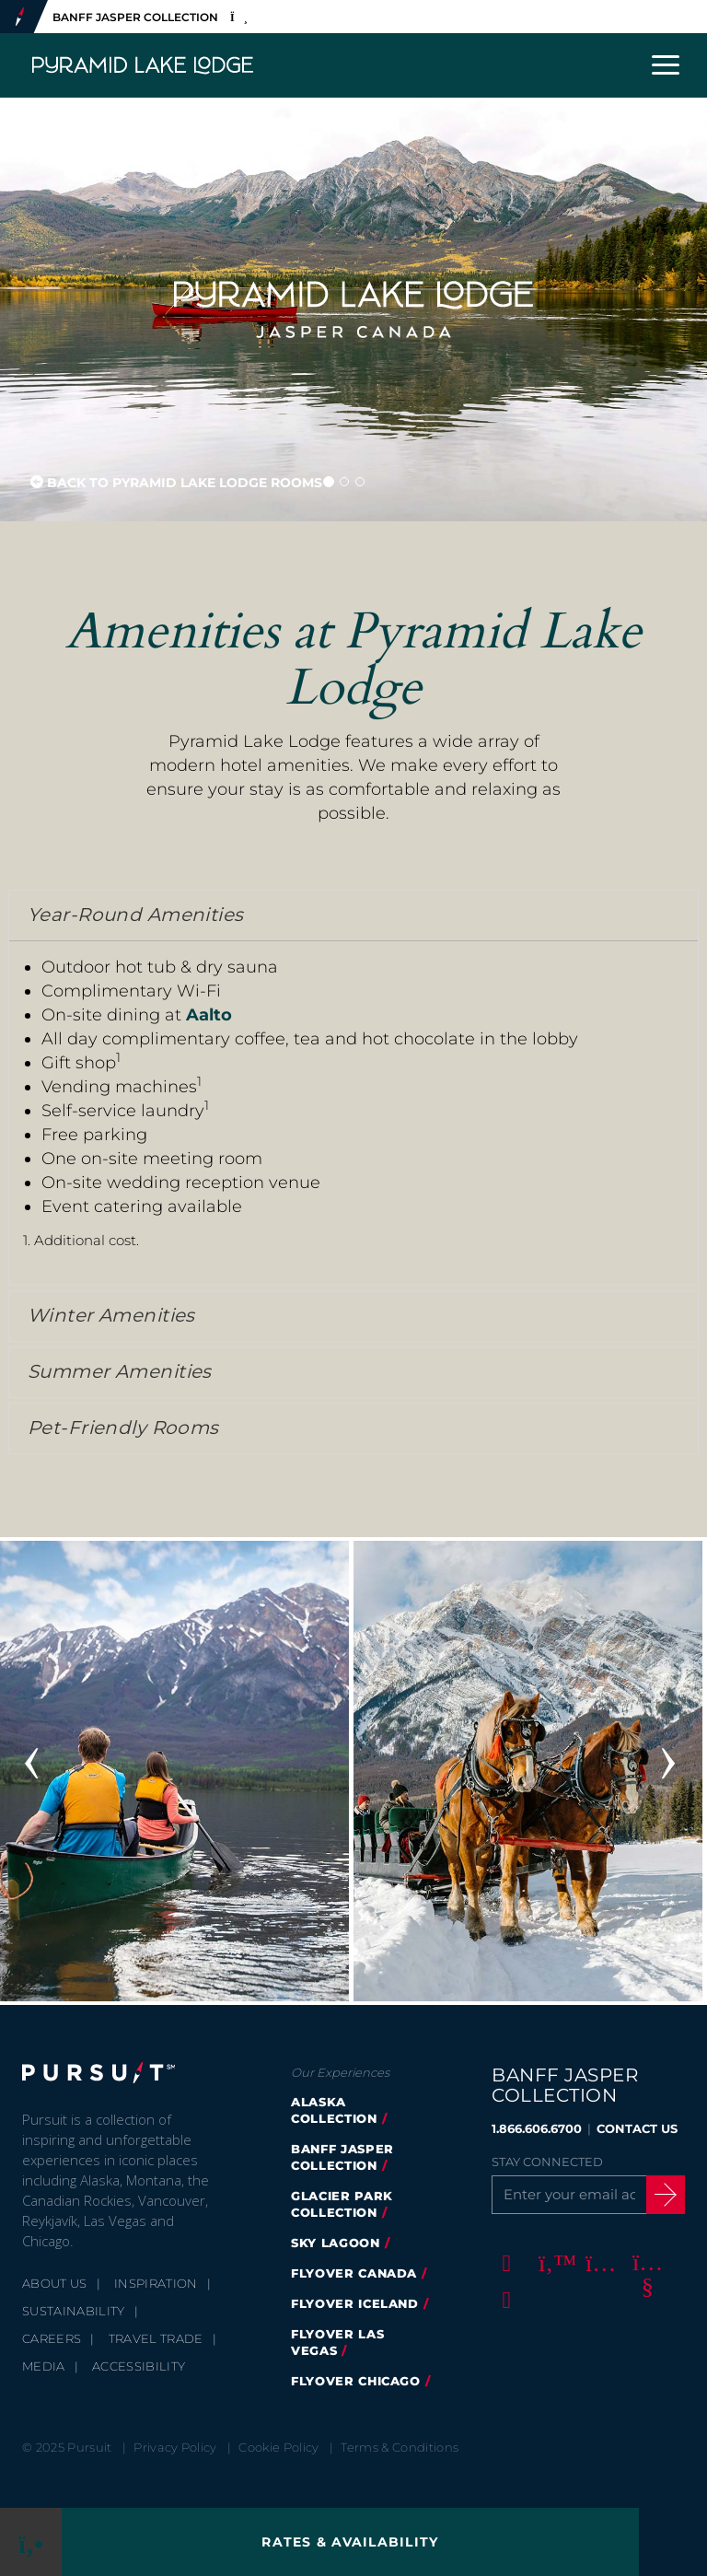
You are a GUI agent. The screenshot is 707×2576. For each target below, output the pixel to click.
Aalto (209, 1015)
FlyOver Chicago (356, 2380)
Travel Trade (156, 2338)
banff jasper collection (342, 2157)
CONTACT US (637, 2128)
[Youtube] (644, 2263)
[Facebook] (504, 2263)
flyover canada (354, 2273)
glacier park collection (342, 2204)
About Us (54, 2283)
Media (43, 2366)
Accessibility (138, 2366)
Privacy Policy (175, 2447)
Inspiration (156, 2283)
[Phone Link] (31, 2542)
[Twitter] (550, 2263)
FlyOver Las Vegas (337, 2342)
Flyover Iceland (355, 2303)
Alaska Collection (334, 2110)
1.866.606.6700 (537, 2128)
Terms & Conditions (399, 2447)
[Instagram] (597, 2263)
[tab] (353, 915)
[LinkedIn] (504, 2300)
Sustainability (73, 2310)
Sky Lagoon (335, 2242)
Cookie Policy (278, 2447)
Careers (51, 2338)
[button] (353, 915)
